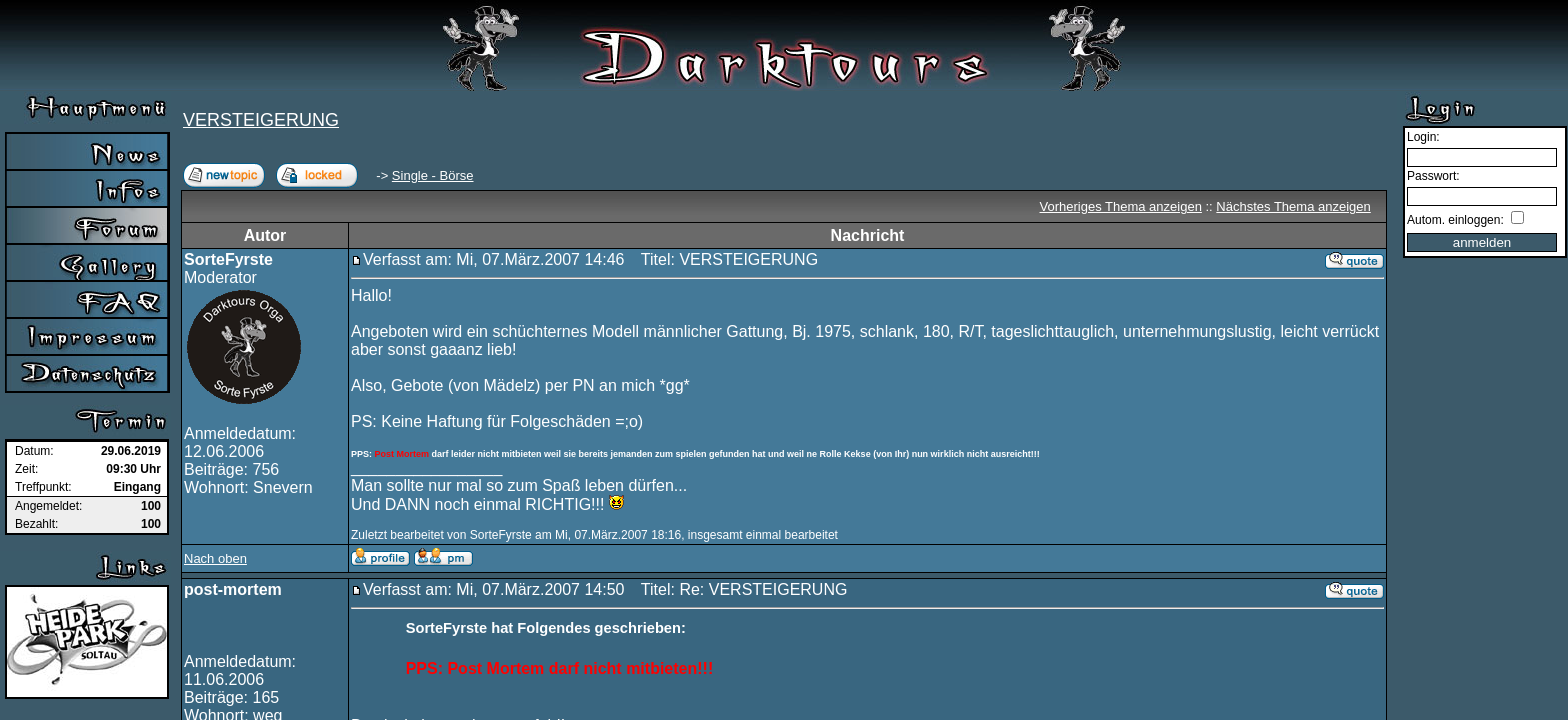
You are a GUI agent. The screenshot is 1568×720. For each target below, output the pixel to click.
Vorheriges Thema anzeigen (1121, 206)
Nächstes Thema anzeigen (1293, 206)
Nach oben (215, 558)
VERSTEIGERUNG (261, 120)
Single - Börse (433, 175)
